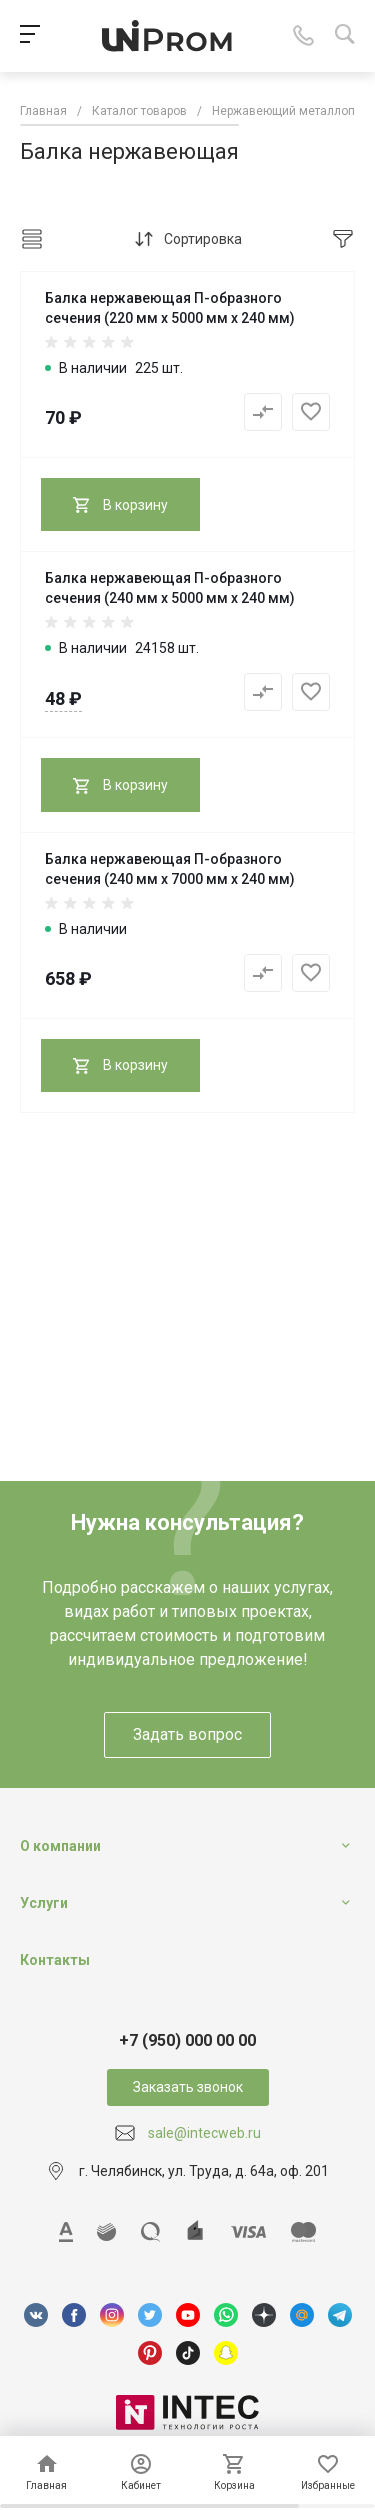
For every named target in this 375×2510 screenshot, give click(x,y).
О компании (60, 1846)
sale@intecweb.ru (204, 2133)
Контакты (55, 1960)
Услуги (44, 1903)
